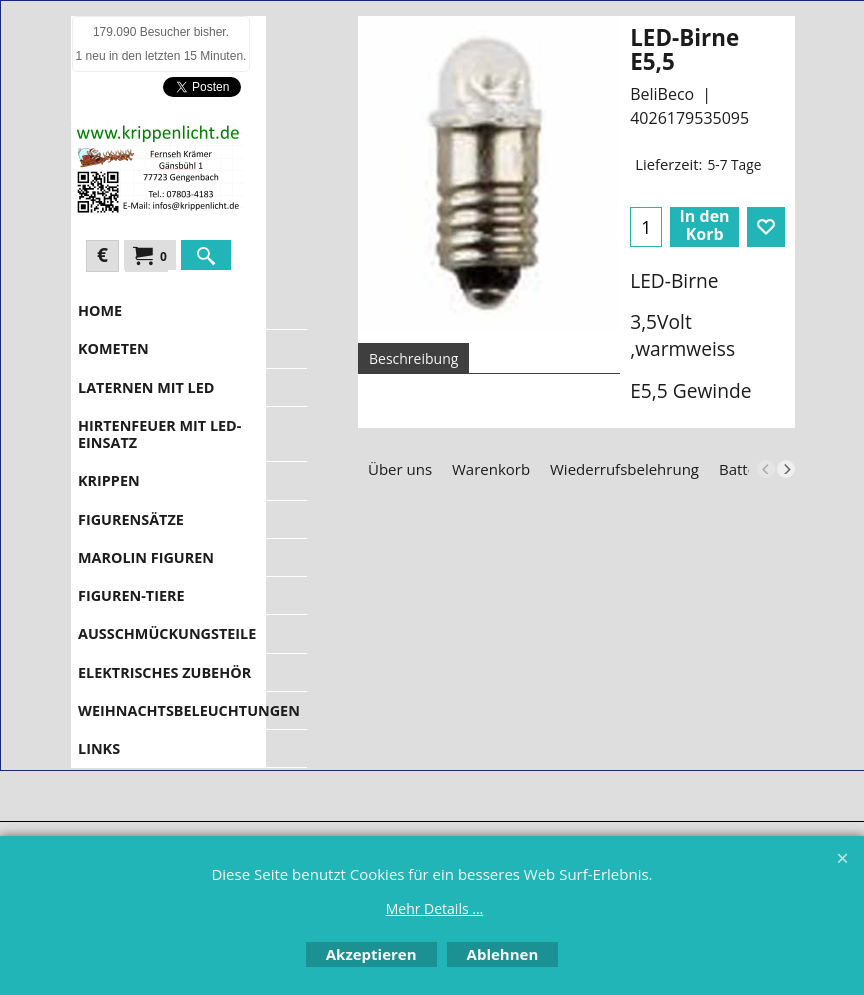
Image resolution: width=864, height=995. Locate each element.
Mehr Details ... (435, 908)
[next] (786, 469)
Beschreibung (413, 358)
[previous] (766, 469)
